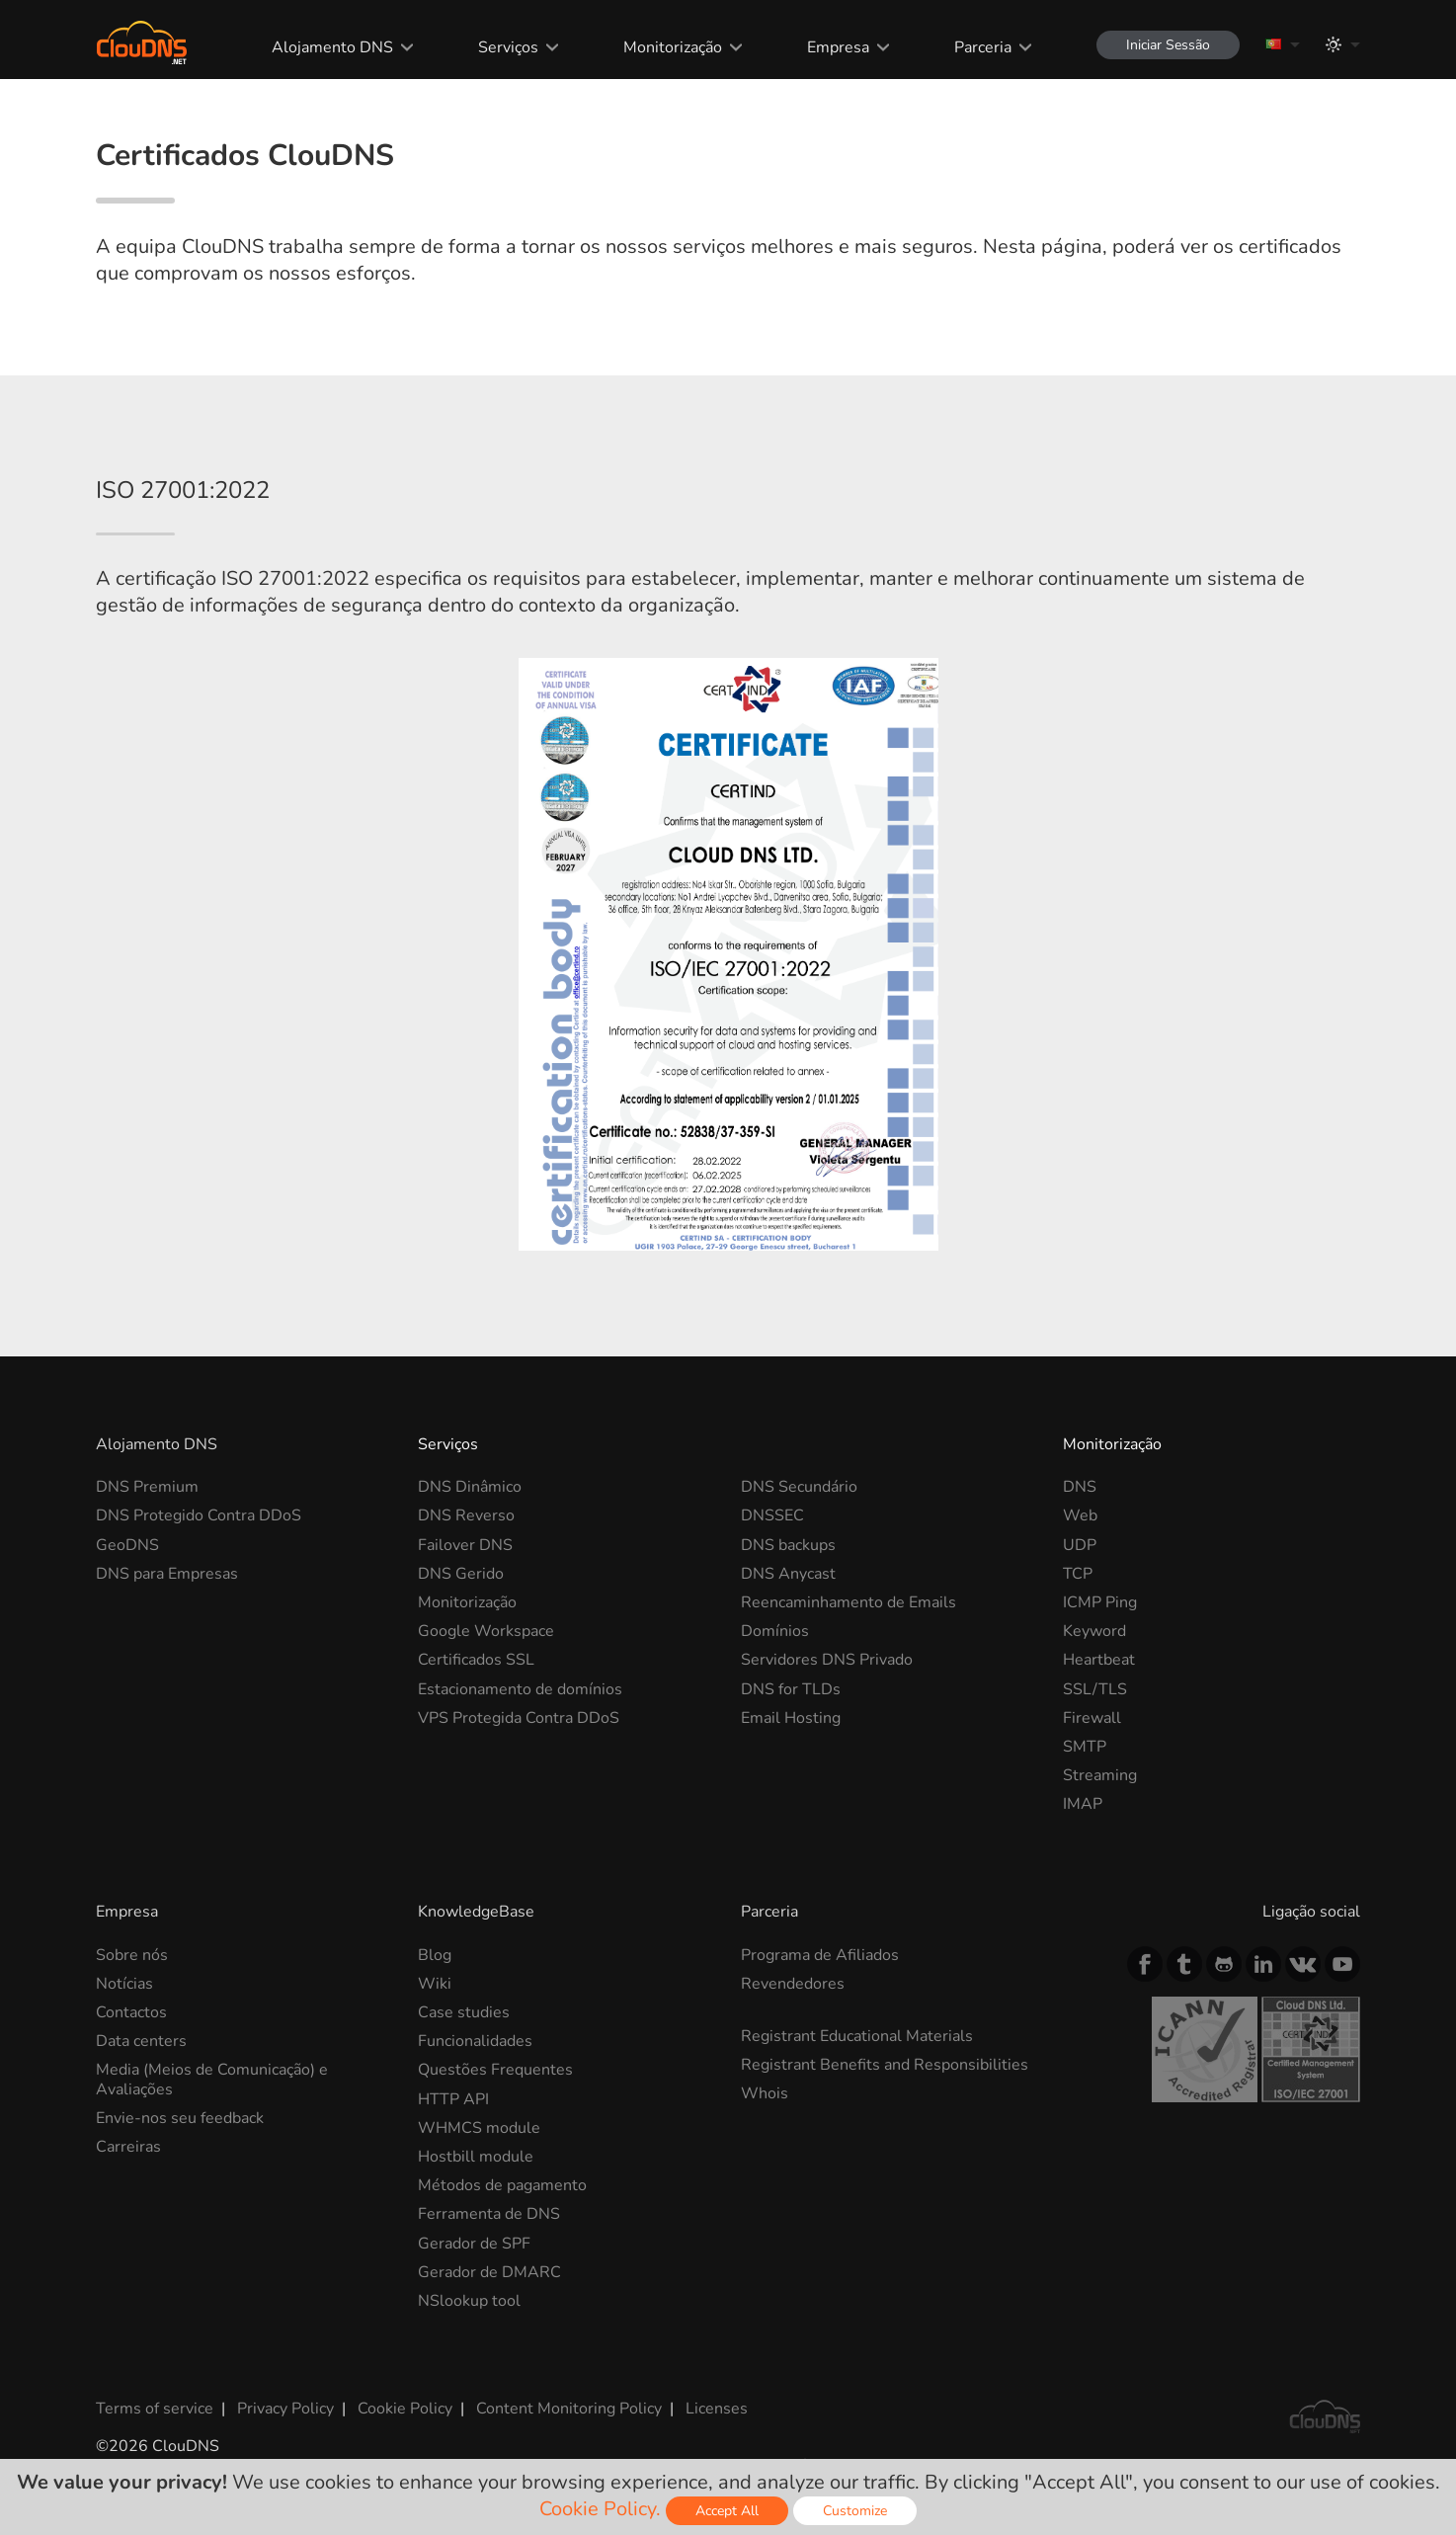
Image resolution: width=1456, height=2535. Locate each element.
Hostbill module (475, 2156)
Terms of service (154, 2408)
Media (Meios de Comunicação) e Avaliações (212, 2079)
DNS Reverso (466, 1515)
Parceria (982, 47)
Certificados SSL (476, 1660)
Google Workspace (486, 1631)
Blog (434, 1955)
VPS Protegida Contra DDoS (518, 1718)
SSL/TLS (1095, 1689)
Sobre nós (132, 1955)
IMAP (1082, 1804)
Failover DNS (465, 1545)
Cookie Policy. (600, 2508)
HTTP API (453, 2099)
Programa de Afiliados (820, 1955)
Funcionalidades (475, 2041)
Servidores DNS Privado (827, 1660)
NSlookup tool (469, 2301)
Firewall (1092, 1718)
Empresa (838, 47)
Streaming (1100, 1775)
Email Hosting (791, 1718)
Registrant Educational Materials (857, 2036)
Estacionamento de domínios (520, 1689)
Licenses (717, 2408)
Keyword (1094, 1631)
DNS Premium (147, 1487)
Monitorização (672, 47)
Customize (855, 2510)
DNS (1079, 1487)
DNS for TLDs (791, 1689)
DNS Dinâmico (470, 1487)
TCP (1077, 1574)
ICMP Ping (1100, 1602)
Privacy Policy (285, 2408)
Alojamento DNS (332, 47)
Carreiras (128, 2147)
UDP (1079, 1545)
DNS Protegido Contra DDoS (198, 1515)
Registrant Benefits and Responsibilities (884, 2065)
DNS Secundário (799, 1487)
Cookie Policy (405, 2408)
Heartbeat (1099, 1660)
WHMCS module (479, 2128)
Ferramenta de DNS (489, 2214)
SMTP (1084, 1747)
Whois (764, 2093)
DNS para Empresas (167, 1574)
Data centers (141, 2041)
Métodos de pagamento (502, 2185)
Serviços (508, 47)
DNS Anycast (788, 1574)
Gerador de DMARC (489, 2272)
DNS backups (788, 1545)
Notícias (124, 1984)
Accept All (727, 2510)
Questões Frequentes (495, 2070)
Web (1080, 1515)
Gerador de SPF (474, 2243)
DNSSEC (772, 1515)
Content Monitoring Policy (569, 2408)
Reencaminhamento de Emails (848, 1602)
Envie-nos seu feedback (180, 2118)
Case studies (464, 2012)
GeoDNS (127, 1545)
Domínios (775, 1631)
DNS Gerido (461, 1574)
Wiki (434, 1984)
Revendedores (793, 1984)
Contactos (131, 2012)
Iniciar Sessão (1168, 45)
